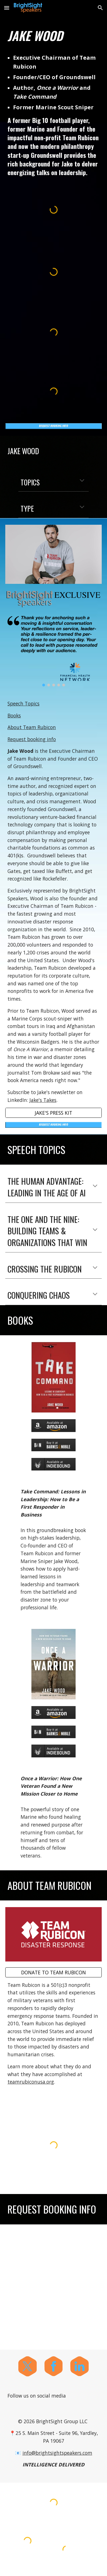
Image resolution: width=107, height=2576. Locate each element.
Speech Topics (23, 703)
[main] (53, 35)
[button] (6, 7)
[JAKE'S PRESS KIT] (53, 1113)
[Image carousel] (53, 650)
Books (14, 715)
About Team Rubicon (32, 727)
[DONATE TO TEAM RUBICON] (53, 1972)
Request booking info (32, 739)
